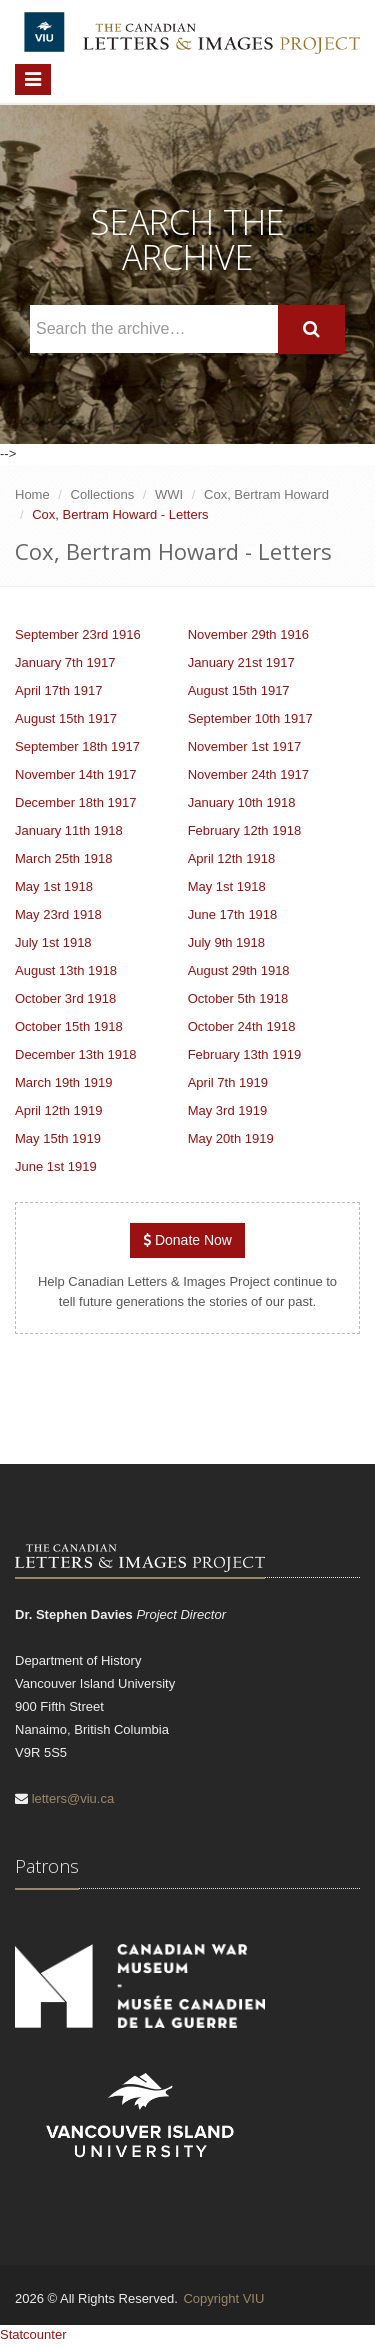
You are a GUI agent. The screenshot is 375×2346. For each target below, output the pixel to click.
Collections (103, 494)
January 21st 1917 (241, 662)
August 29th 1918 (239, 970)
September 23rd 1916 (78, 634)
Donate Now (187, 1240)
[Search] (311, 329)
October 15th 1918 (69, 1026)
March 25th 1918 (64, 858)
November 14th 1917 (75, 774)
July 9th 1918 (226, 942)
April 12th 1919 (58, 1110)
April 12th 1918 (231, 858)
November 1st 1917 (244, 746)
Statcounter (33, 2334)
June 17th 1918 (233, 914)
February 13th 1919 (244, 1054)
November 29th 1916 (248, 634)
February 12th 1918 (244, 830)
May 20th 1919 (231, 1138)
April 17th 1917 (58, 690)
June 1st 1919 (56, 1166)
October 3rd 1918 (65, 998)
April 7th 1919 (228, 1082)
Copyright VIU (223, 2298)
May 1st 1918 (54, 886)
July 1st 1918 (53, 942)
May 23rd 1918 (58, 914)
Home (32, 494)
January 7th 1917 (65, 662)
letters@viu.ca (73, 1798)
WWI (169, 494)
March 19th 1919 (64, 1082)
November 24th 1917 (248, 774)
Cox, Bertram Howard (266, 494)
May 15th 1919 (58, 1138)
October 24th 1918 (242, 1026)
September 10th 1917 (250, 718)
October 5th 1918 (238, 998)
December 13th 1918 (75, 1054)
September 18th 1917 (77, 746)
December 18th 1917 (75, 802)
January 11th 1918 (69, 830)
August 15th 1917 (239, 690)
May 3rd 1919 (228, 1110)
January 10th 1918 (242, 802)
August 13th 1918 (66, 970)
